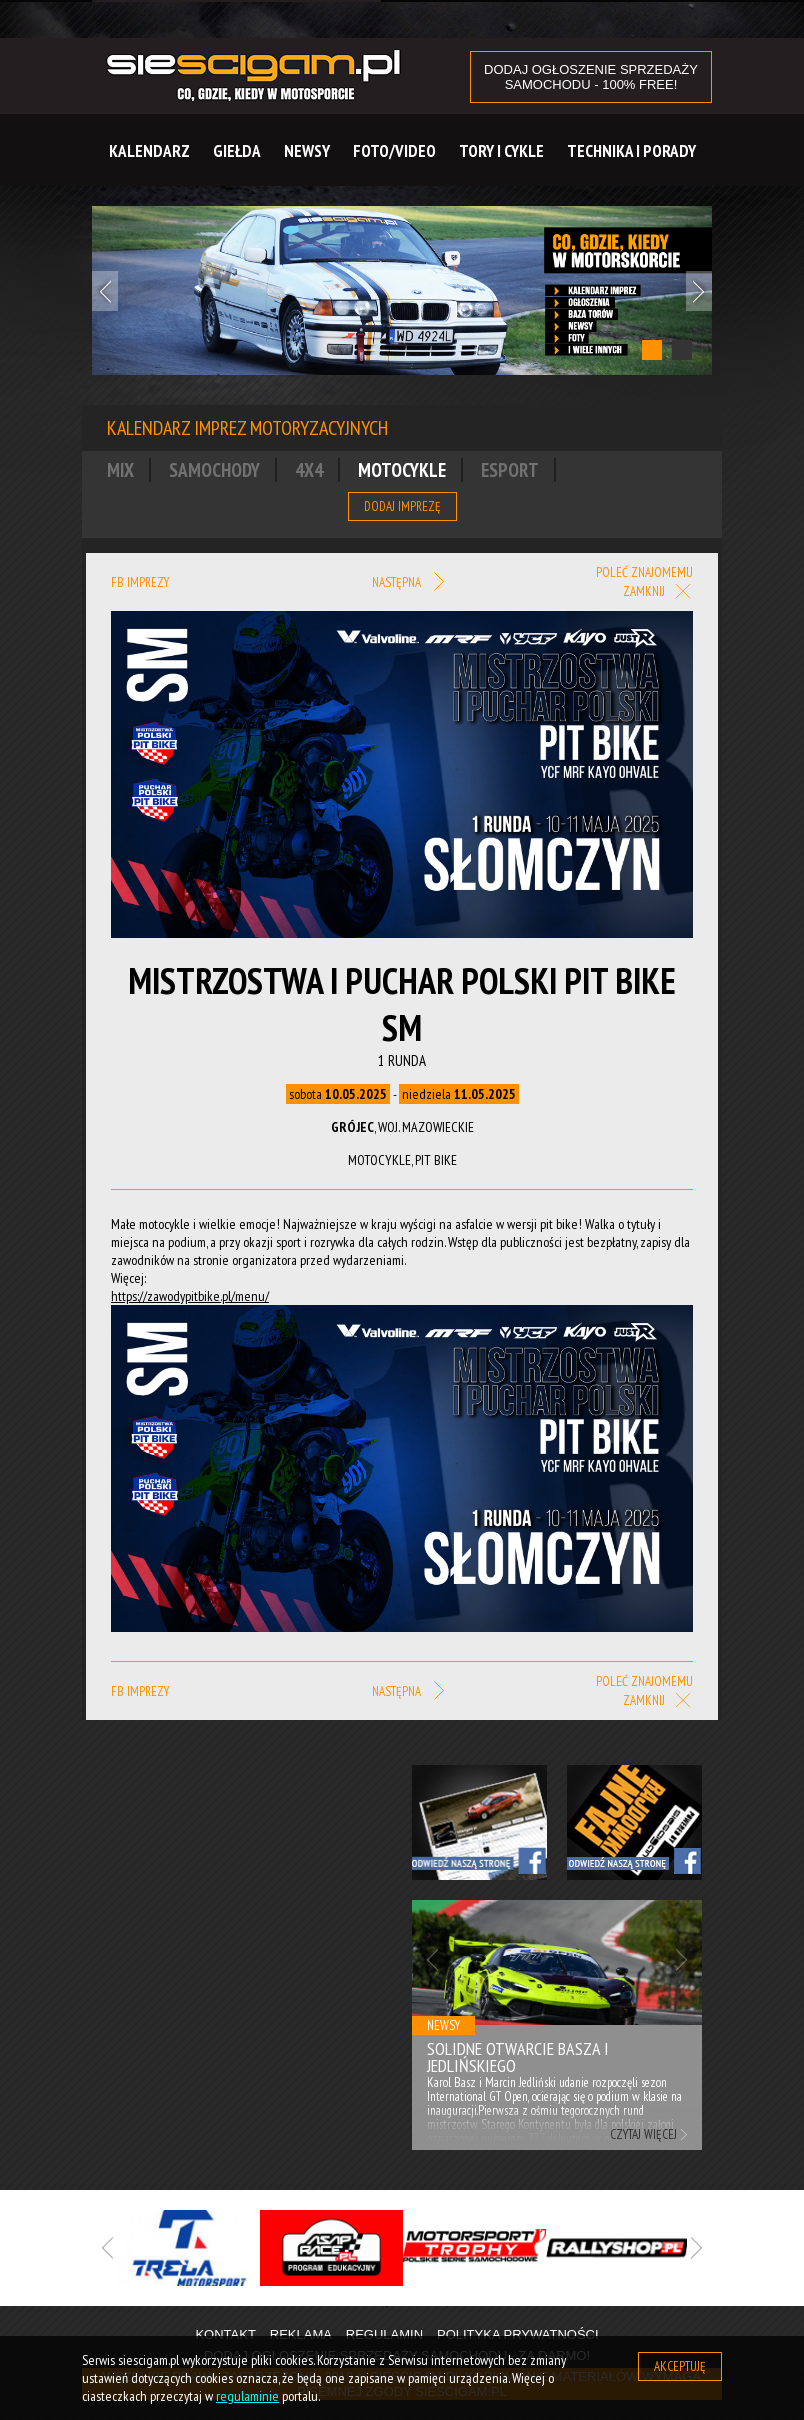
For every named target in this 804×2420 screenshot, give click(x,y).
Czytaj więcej (643, 2134)
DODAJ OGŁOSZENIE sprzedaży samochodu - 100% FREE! (591, 77)
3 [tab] (447, 2307)
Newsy (307, 151)
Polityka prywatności (518, 2334)
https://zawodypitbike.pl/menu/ (190, 1296)
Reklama (301, 2334)
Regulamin (384, 2334)
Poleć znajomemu (644, 572)
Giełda (237, 151)
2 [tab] (682, 350)
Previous (105, 291)
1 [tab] (652, 350)
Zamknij (658, 592)
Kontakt (225, 2334)
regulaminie (247, 2396)
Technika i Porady (631, 151)
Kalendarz (149, 151)
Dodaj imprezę (402, 506)
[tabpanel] (402, 290)
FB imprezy (140, 582)
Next (699, 291)
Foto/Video (394, 151)
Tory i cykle (501, 151)
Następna (408, 583)
